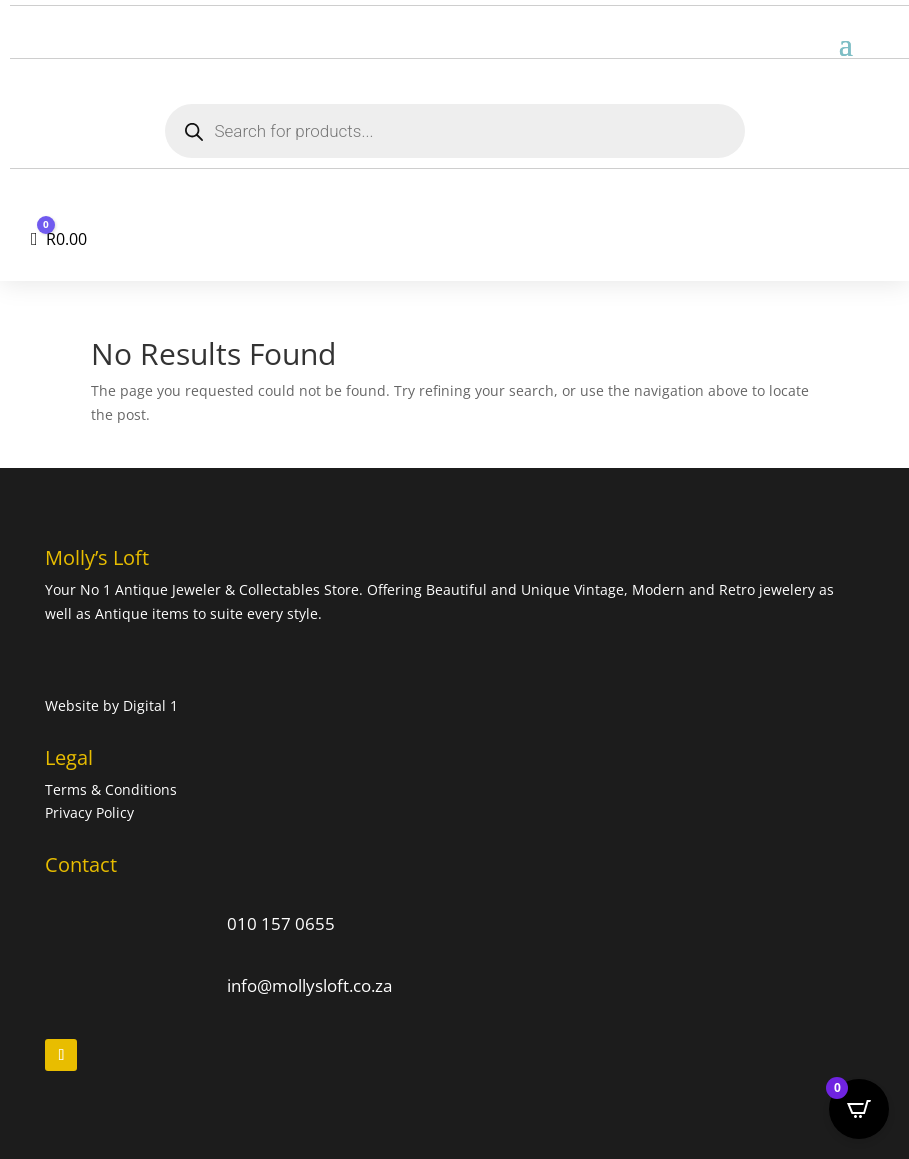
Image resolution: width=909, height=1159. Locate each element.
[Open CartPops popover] (859, 1109)
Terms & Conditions (113, 789)
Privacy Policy (89, 812)
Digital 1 (150, 705)
